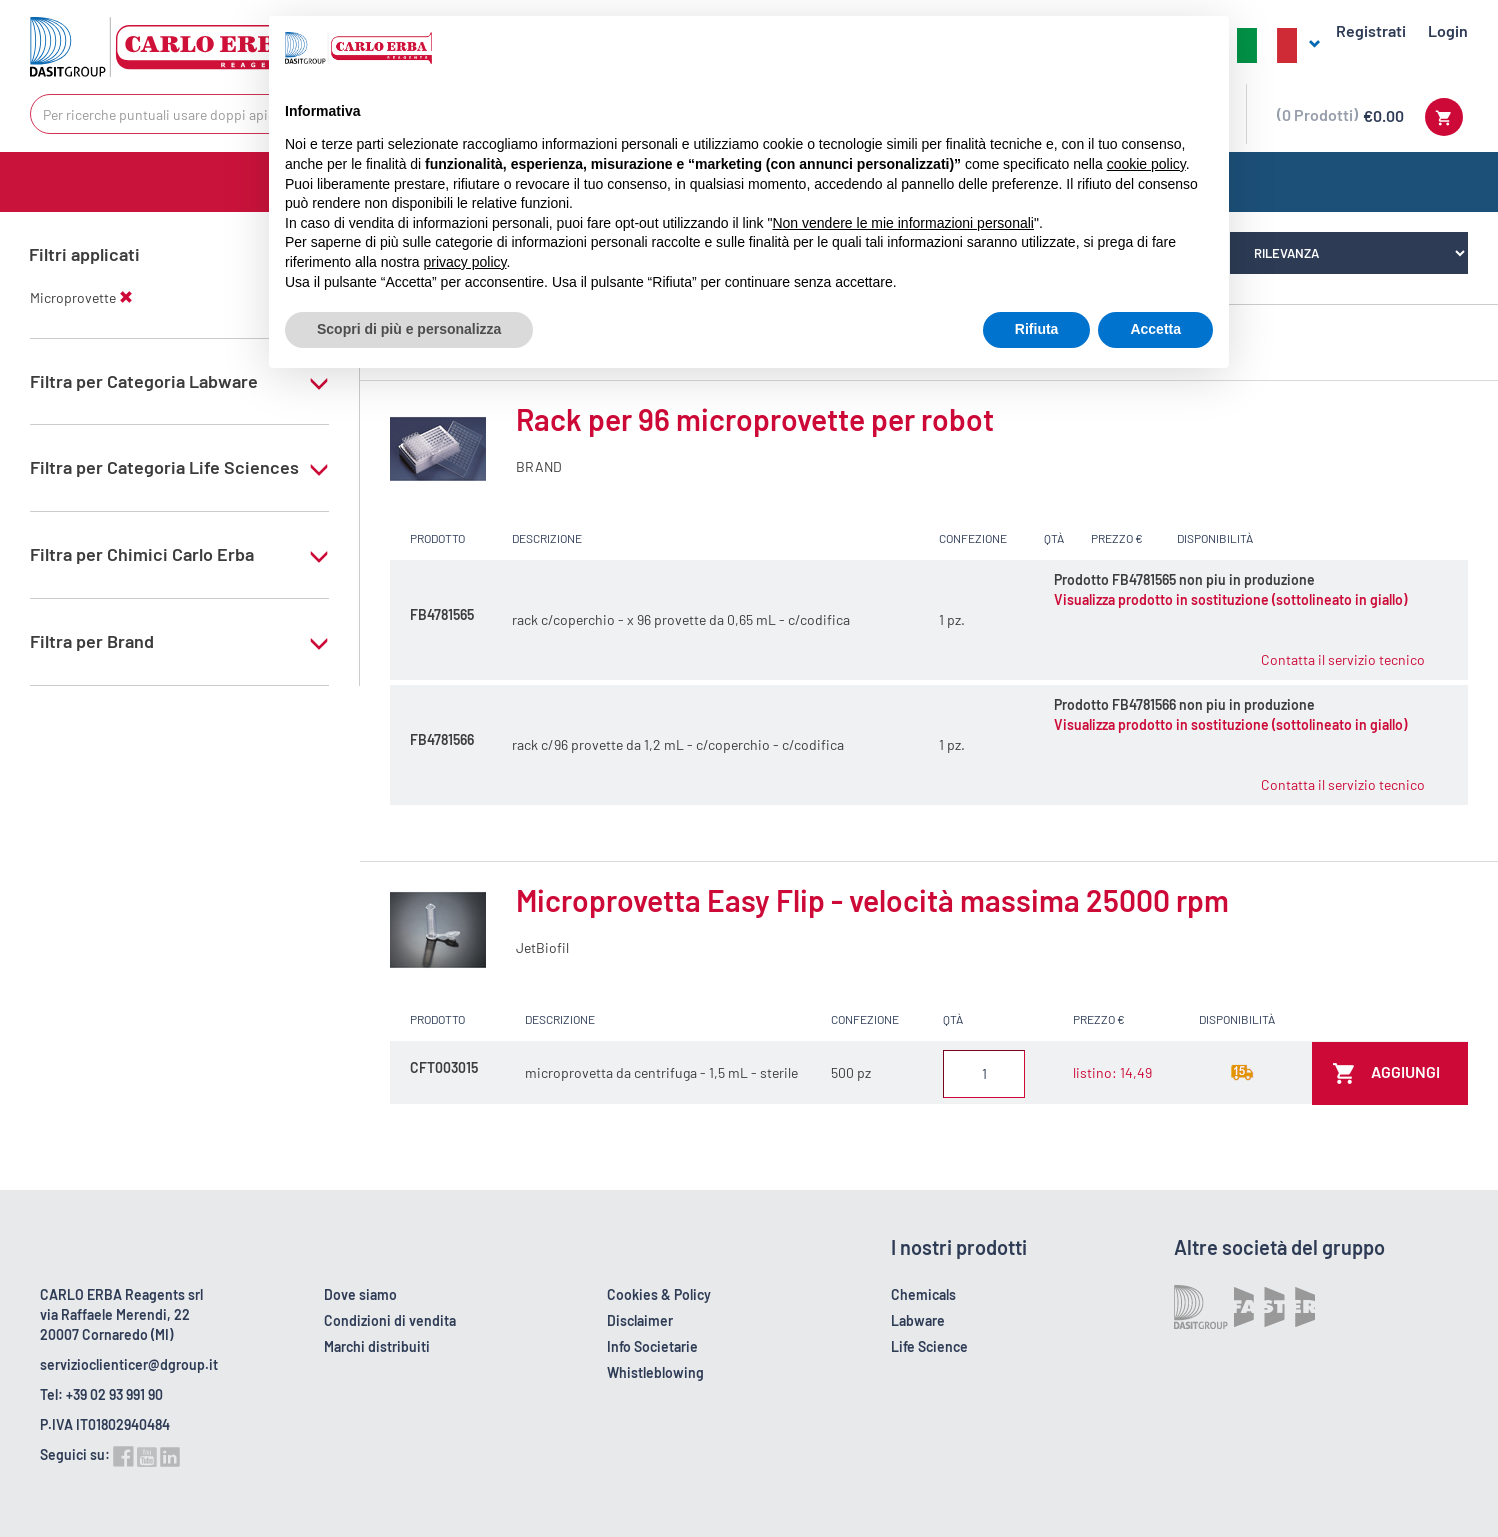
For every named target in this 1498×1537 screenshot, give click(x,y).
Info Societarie (652, 1346)
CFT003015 (444, 1067)
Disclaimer (640, 1320)
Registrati (1371, 30)
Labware (918, 1320)
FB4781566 (442, 739)
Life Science (929, 1346)
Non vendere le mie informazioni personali (902, 223)
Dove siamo (360, 1294)
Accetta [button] (1155, 329)
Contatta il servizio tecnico (1343, 659)
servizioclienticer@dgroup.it (129, 1364)
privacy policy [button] (465, 262)
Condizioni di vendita (390, 1320)
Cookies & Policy (659, 1294)
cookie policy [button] (1146, 164)
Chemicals (923, 1294)
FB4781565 (442, 614)
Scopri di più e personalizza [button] (409, 329)
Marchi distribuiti (377, 1346)
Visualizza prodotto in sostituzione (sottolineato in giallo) (1230, 599)
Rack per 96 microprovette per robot (755, 419)
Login (1448, 30)
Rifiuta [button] (1037, 329)
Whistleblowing (655, 1372)
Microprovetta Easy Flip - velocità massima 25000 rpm (872, 900)
